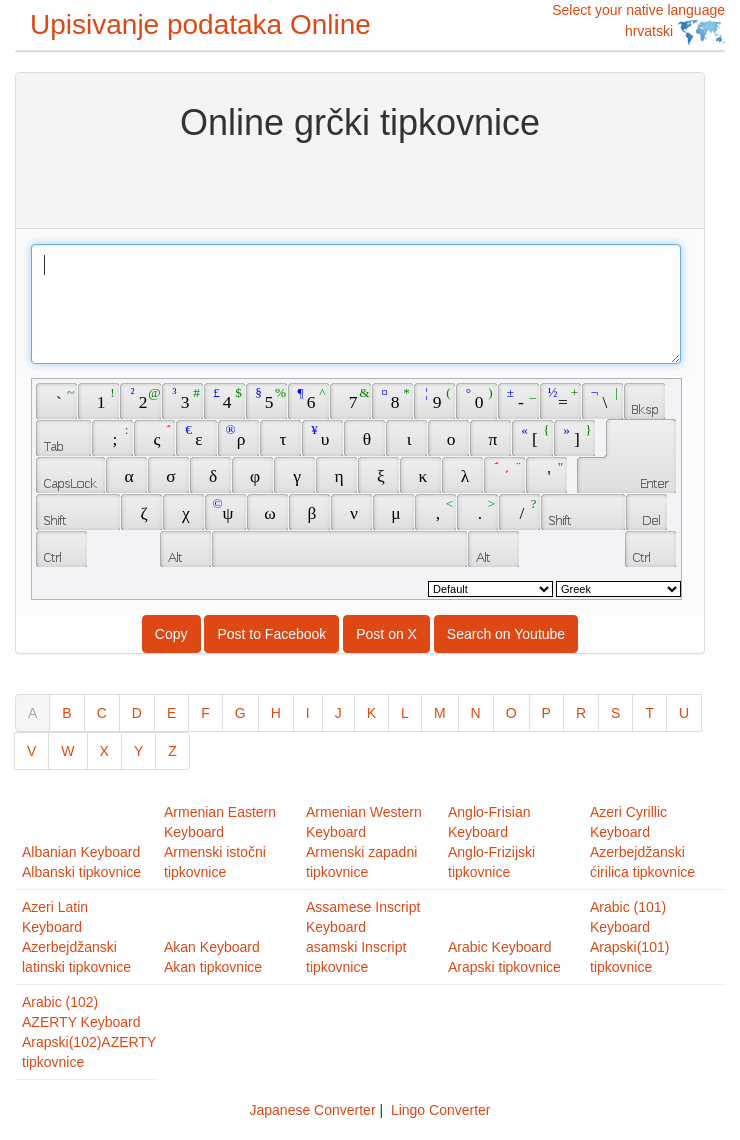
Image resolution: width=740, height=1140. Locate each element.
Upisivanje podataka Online (200, 24)
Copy (171, 634)
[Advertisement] (360, 183)
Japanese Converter (312, 1110)
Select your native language (638, 23)
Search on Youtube (506, 634)
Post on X (386, 634)
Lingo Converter (441, 1110)
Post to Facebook (271, 634)
